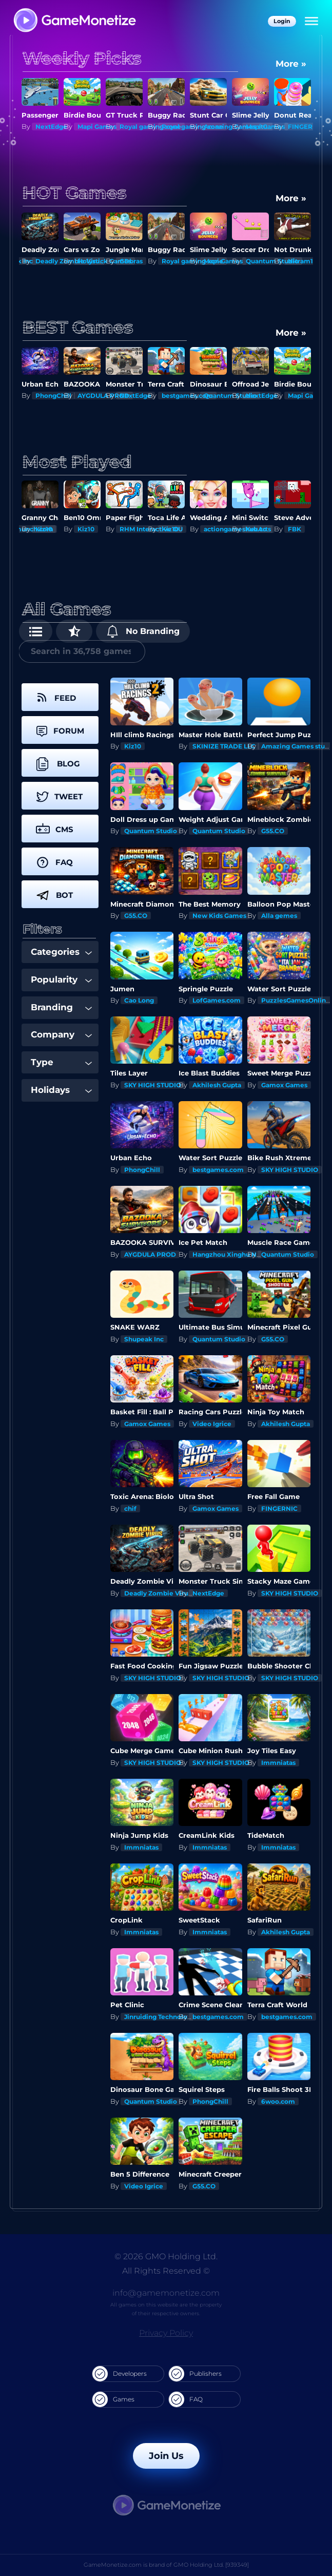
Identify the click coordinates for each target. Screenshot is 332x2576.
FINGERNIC (306, 126)
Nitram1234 (306, 261)
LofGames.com (216, 1000)
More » (291, 64)
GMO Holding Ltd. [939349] (211, 2564)
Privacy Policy (166, 2333)
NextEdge (51, 126)
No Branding (143, 631)
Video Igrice (211, 1424)
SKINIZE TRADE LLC (224, 746)
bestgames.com (218, 1170)
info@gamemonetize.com (166, 2293)
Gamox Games (284, 1085)
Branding (61, 1007)
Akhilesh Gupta (216, 1085)
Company (61, 1034)
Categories (61, 952)
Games (113, 2399)
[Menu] (311, 21)
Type (61, 1062)
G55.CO (272, 831)
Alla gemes (279, 915)
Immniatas (278, 1762)
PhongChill (53, 395)
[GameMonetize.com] (74, 21)
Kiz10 (43, 529)
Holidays (61, 1090)
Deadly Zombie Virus (157, 1593)
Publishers (195, 2373)
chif (130, 1508)
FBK (294, 529)
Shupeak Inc (144, 1339)
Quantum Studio (150, 831)
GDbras (131, 261)
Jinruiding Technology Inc (165, 2017)
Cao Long (139, 1000)
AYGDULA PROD (150, 1254)
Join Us (166, 2456)
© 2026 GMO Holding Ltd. (166, 2256)
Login (282, 21)
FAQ (186, 2399)
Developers (119, 2373)
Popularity (61, 979)
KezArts (258, 529)
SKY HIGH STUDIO (152, 1085)
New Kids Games (219, 915)
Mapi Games (96, 126)
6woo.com (278, 2101)
